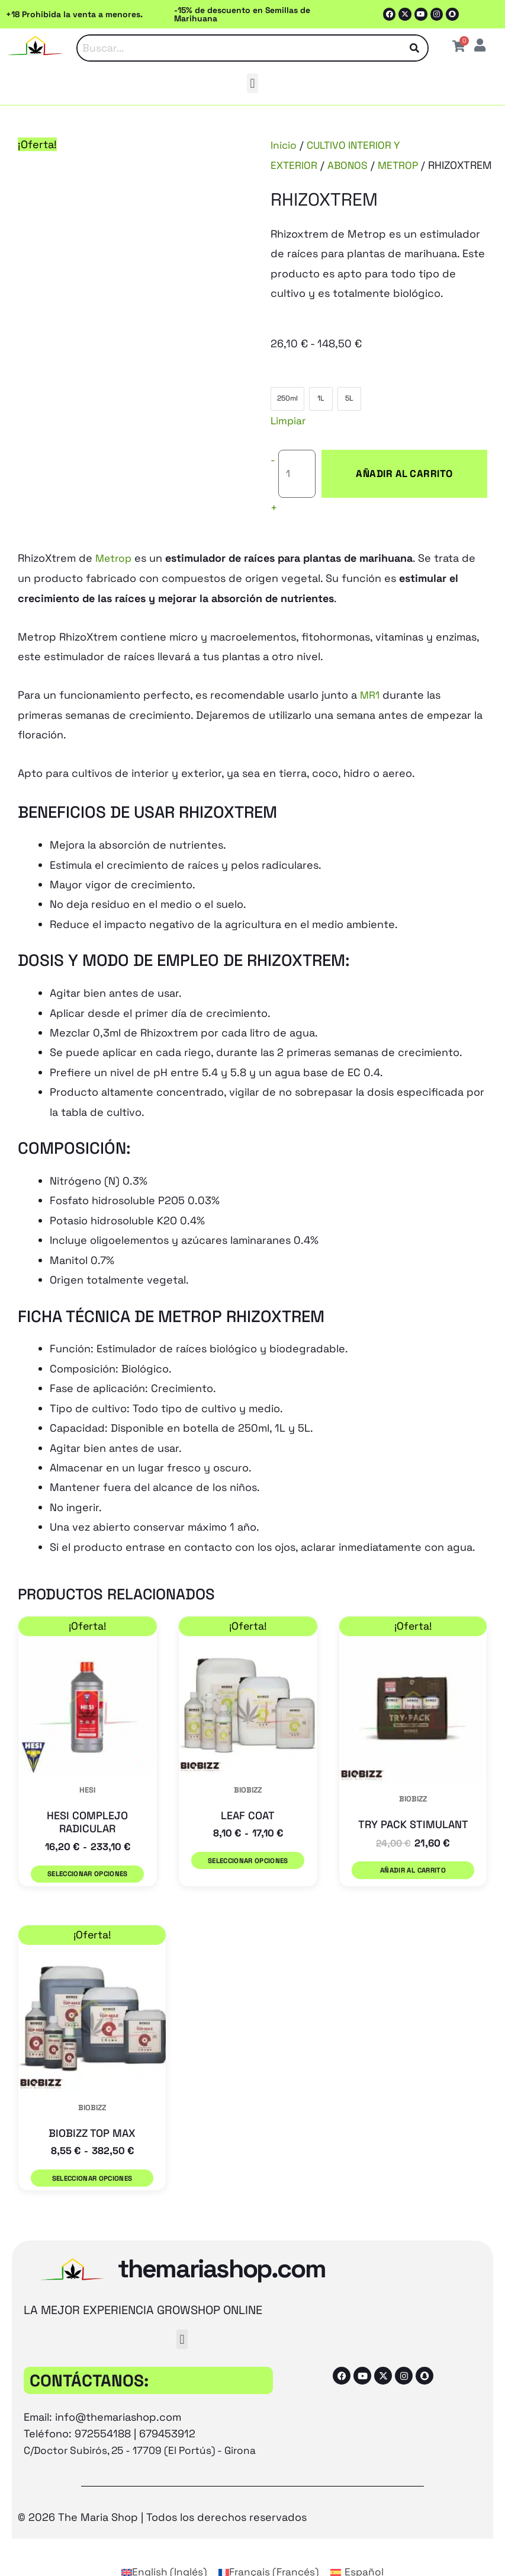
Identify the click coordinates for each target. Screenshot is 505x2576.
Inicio (284, 145)
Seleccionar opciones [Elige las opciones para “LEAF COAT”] (246, 1841)
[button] (252, 84)
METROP (400, 165)
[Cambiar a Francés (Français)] (269, 2544)
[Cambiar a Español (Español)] (361, 2544)
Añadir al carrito (393, 464)
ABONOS (348, 165)
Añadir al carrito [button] (413, 1852)
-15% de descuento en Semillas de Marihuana (242, 14)
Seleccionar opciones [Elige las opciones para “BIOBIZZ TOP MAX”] (91, 2155)
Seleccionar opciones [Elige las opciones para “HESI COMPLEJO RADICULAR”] (85, 1854)
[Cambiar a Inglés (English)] (161, 2544)
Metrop (114, 540)
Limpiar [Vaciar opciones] (289, 420)
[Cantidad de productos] (297, 464)
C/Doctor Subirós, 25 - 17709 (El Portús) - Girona (146, 2423)
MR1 (370, 676)
